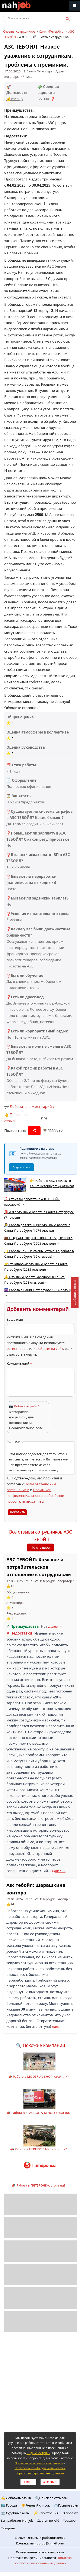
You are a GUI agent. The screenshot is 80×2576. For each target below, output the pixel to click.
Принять (28, 2482)
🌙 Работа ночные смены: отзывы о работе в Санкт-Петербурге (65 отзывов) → (39, 1253)
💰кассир (14, 98)
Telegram (8, 2528)
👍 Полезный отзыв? (16, 1117)
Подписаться (21, 1167)
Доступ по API (48, 2520)
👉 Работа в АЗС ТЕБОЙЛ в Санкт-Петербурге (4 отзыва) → (52, 1186)
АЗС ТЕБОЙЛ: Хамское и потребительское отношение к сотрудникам (38, 1566)
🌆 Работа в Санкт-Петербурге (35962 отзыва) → (39, 1292)
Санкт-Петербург (52, 31)
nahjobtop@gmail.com (47, 2543)
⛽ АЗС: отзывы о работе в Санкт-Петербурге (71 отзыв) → (39, 1215)
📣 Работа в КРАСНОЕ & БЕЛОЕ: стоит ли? (38, 2112)
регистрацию (17, 1348)
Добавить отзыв (74, 1292)
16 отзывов (40, 1547)
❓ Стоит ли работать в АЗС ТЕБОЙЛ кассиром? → (32, 1202)
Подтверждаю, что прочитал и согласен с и (35, 1490)
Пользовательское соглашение (40, 2552)
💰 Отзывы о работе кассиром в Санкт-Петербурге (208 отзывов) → (34, 1279)
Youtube (69, 2520)
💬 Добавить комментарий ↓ (29, 1106)
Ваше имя (15, 1319)
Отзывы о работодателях (45, 2538)
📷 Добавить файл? (24, 1406)
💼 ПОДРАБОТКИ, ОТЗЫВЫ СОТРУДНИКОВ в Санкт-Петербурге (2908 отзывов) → (38, 1240)
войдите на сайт (49, 1348)
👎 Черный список (35, 2505)
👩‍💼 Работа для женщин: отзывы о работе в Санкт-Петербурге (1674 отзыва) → (37, 1228)
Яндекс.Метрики (38, 2453)
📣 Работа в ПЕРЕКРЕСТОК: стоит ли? (38, 2149)
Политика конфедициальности (32, 2558)
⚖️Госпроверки (66, 2505)
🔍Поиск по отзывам (51, 2498)
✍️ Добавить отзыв (16, 2498)
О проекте (70, 2513)
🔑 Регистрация (46, 2513)
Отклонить (50, 2482)
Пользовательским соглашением (39, 2463)
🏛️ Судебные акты (15, 2513)
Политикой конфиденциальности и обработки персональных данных (35, 1496)
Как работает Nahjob (17, 2520)
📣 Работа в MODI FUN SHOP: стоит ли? (38, 2076)
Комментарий (19, 1363)
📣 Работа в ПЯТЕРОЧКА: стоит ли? (38, 2185)
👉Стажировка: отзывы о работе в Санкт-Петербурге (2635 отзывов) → (36, 1266)
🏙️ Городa (9, 2505)
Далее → (55, 1626)
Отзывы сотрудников (19, 31)
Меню (74, 6)
